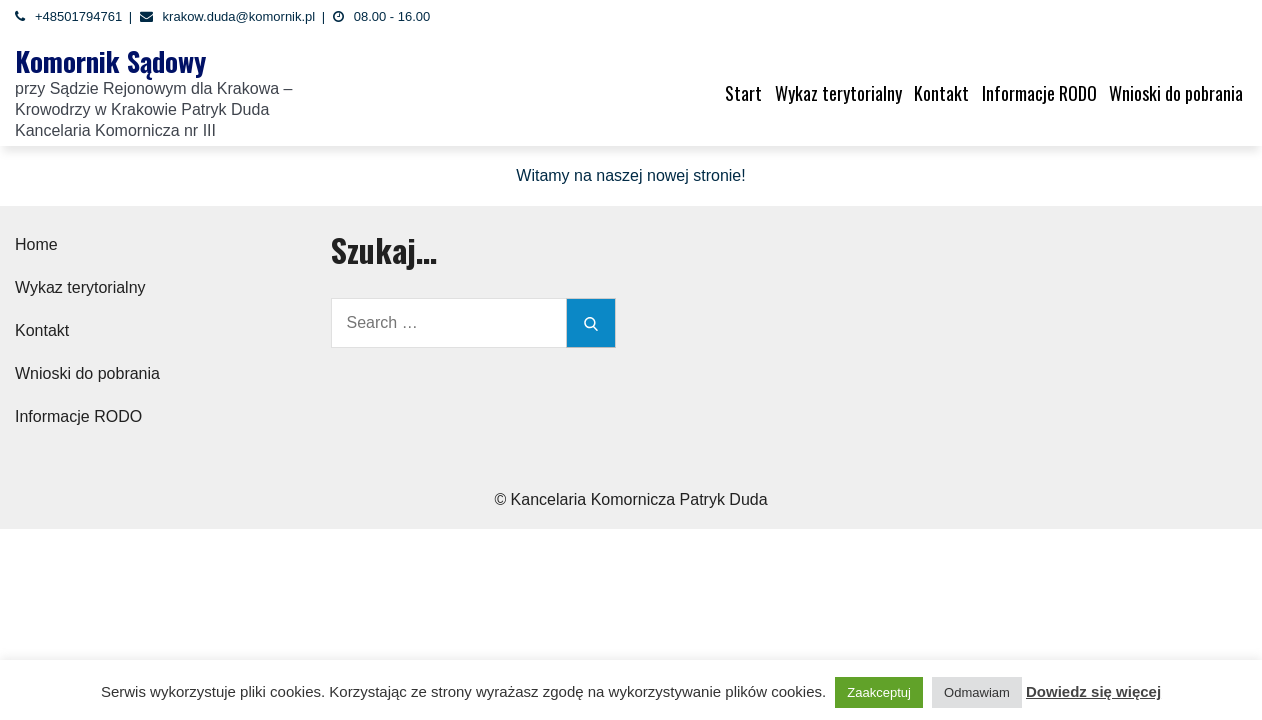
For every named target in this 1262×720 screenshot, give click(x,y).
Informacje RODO (1039, 93)
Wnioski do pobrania (1176, 93)
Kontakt (941, 93)
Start (743, 93)
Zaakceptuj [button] (879, 692)
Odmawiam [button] (977, 692)
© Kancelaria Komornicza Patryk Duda (630, 499)
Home (36, 244)
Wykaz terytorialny (838, 93)
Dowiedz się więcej (1093, 691)
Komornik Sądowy (110, 61)
